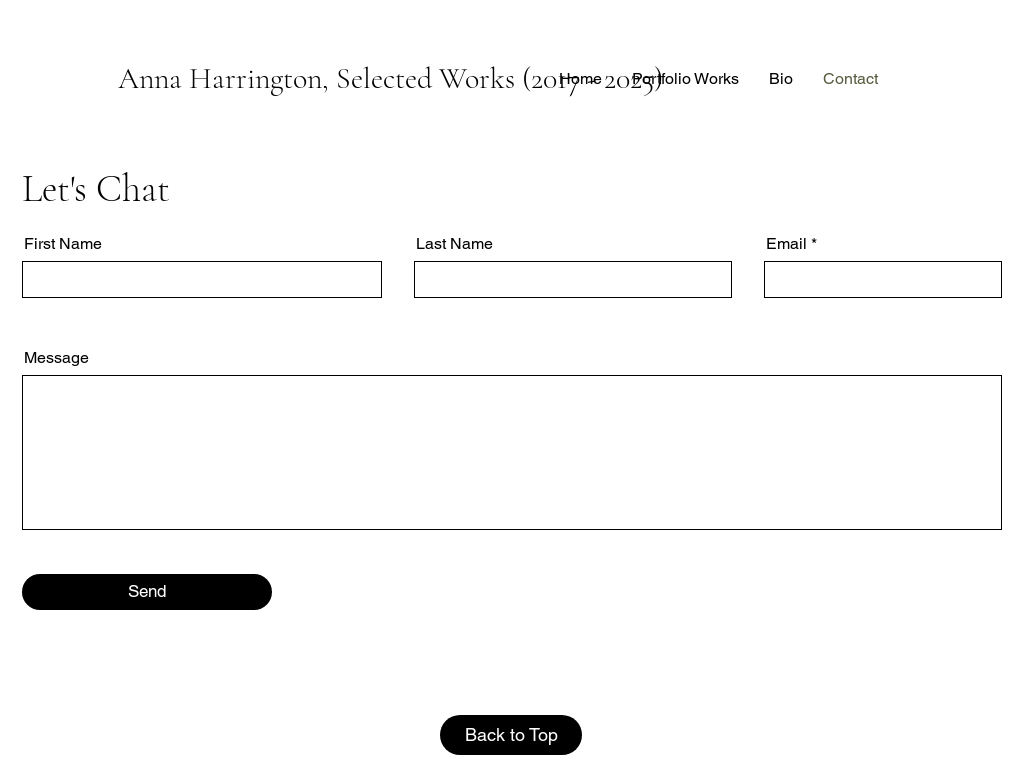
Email (786, 244)
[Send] (147, 592)
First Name (63, 244)
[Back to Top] (511, 735)
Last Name (454, 244)
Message (56, 358)
